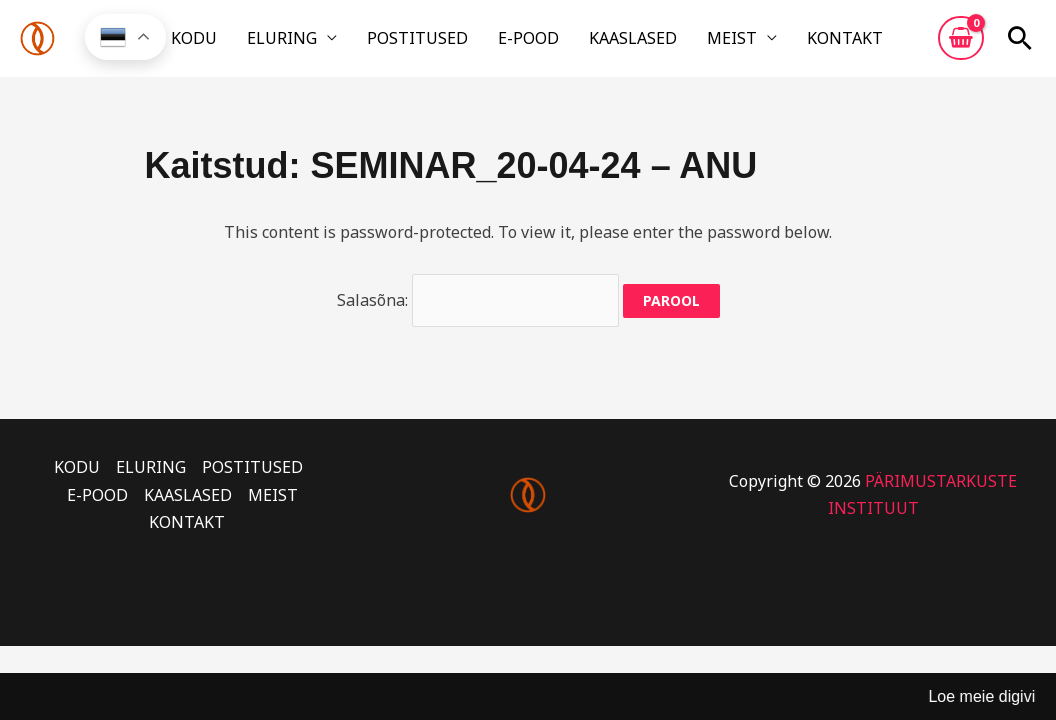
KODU (237, 43)
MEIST (705, 43)
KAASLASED (620, 43)
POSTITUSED (432, 43)
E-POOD (529, 43)
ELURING (311, 43)
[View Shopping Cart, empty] (961, 43)
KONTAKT (804, 43)
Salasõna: (478, 310)
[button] (1020, 43)
